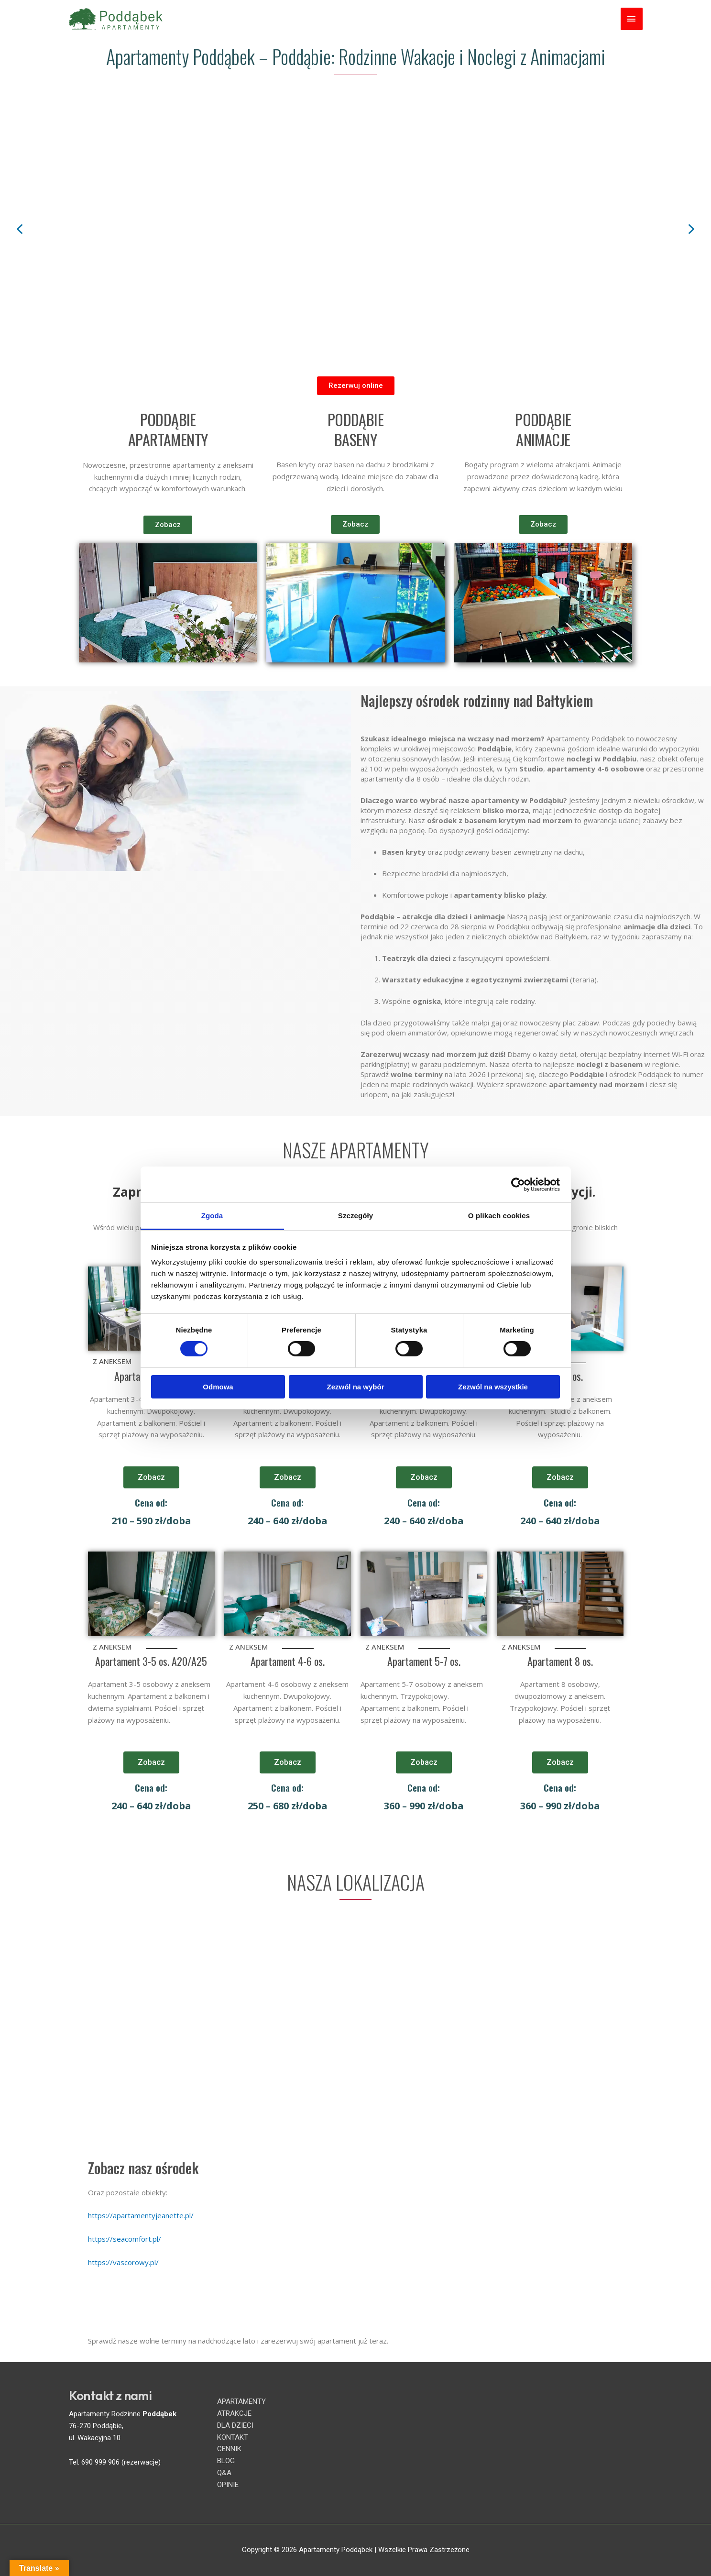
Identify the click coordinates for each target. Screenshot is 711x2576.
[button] (20, 229)
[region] (355, 229)
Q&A (224, 2472)
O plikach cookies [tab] (499, 1215)
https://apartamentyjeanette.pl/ (141, 2215)
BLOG (226, 2460)
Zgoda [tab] (212, 1215)
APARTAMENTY (241, 2401)
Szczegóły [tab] (355, 1215)
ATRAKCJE (234, 2413)
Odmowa (218, 1387)
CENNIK (229, 2448)
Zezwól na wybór (355, 1387)
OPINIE (228, 2484)
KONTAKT (232, 2437)
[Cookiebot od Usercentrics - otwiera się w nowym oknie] (518, 1184)
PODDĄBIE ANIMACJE (543, 429)
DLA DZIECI (235, 2425)
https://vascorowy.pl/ (123, 2262)
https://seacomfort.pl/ (124, 2239)
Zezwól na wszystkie (493, 1387)
